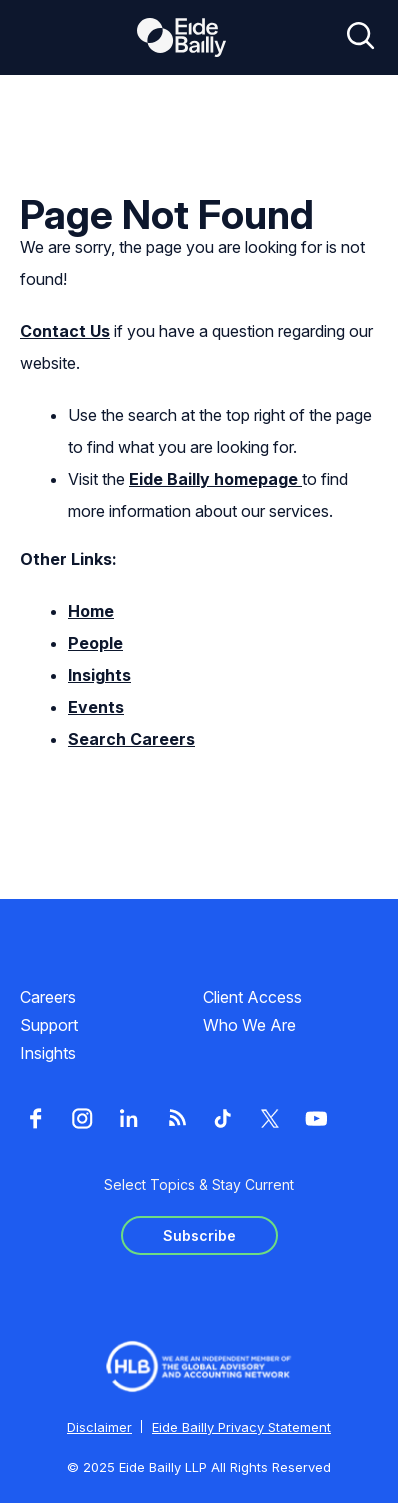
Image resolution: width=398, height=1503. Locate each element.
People (95, 643)
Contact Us (65, 331)
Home (91, 611)
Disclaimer (99, 1427)
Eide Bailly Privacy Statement (241, 1427)
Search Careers (131, 739)
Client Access (252, 997)
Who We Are (249, 1025)
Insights (99, 675)
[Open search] (360, 37)
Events (96, 707)
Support (49, 1025)
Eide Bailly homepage (215, 479)
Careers (48, 997)
